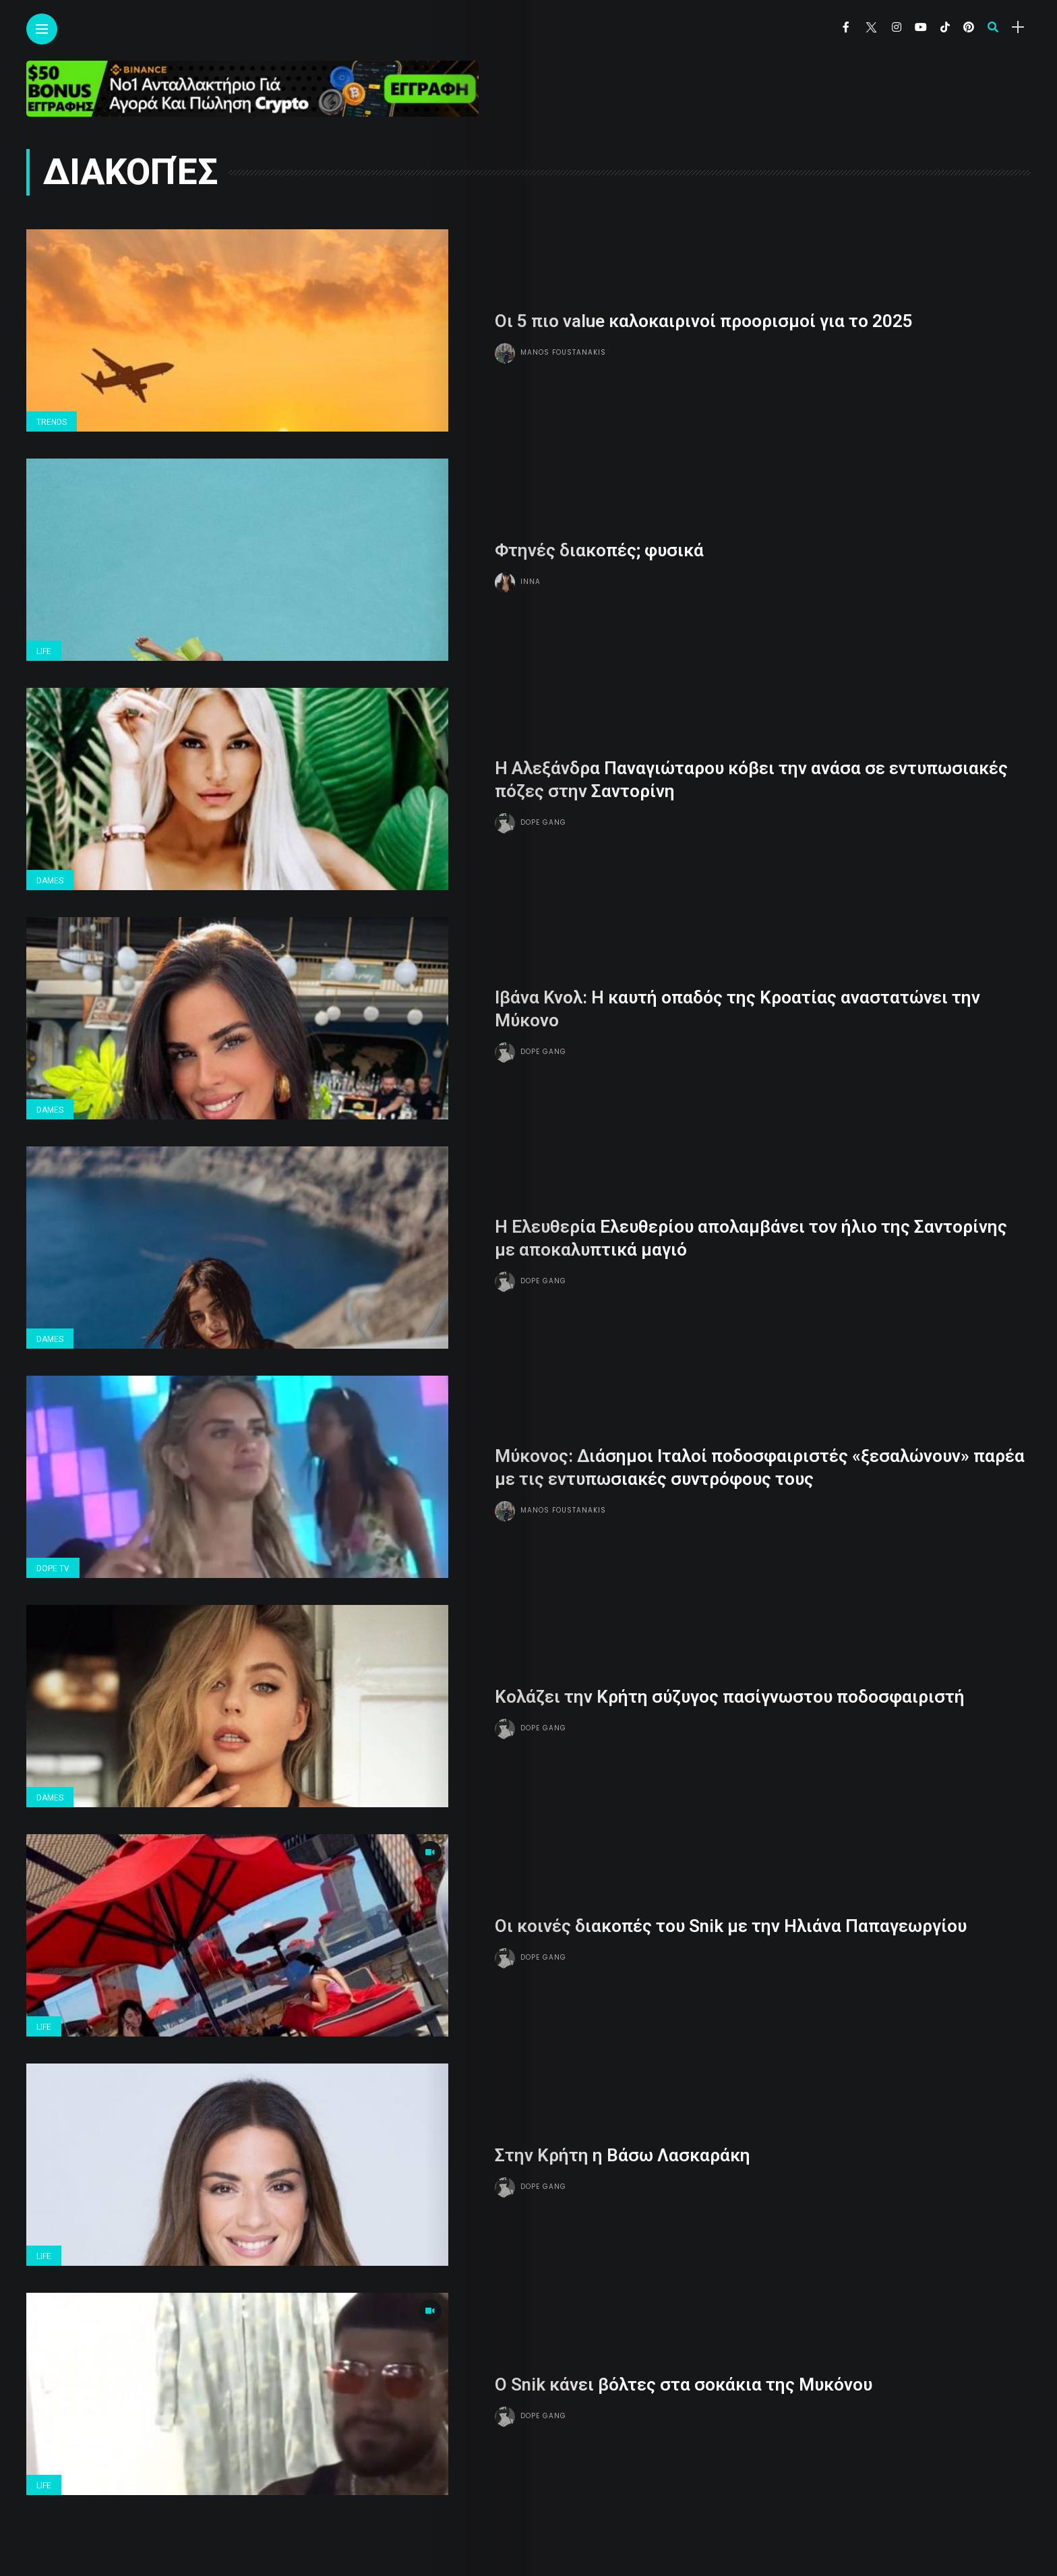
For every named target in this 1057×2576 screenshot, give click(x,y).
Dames (49, 880)
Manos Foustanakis (563, 352)
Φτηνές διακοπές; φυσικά (599, 550)
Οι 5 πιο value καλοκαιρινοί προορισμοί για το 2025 (704, 321)
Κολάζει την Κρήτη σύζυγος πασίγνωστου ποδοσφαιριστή (730, 1697)
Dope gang (543, 822)
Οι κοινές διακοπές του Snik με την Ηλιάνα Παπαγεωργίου (731, 1926)
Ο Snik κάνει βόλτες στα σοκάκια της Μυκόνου (683, 2384)
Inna (530, 582)
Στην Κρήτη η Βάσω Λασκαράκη (622, 2155)
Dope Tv (52, 1568)
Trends (51, 422)
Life (43, 651)
